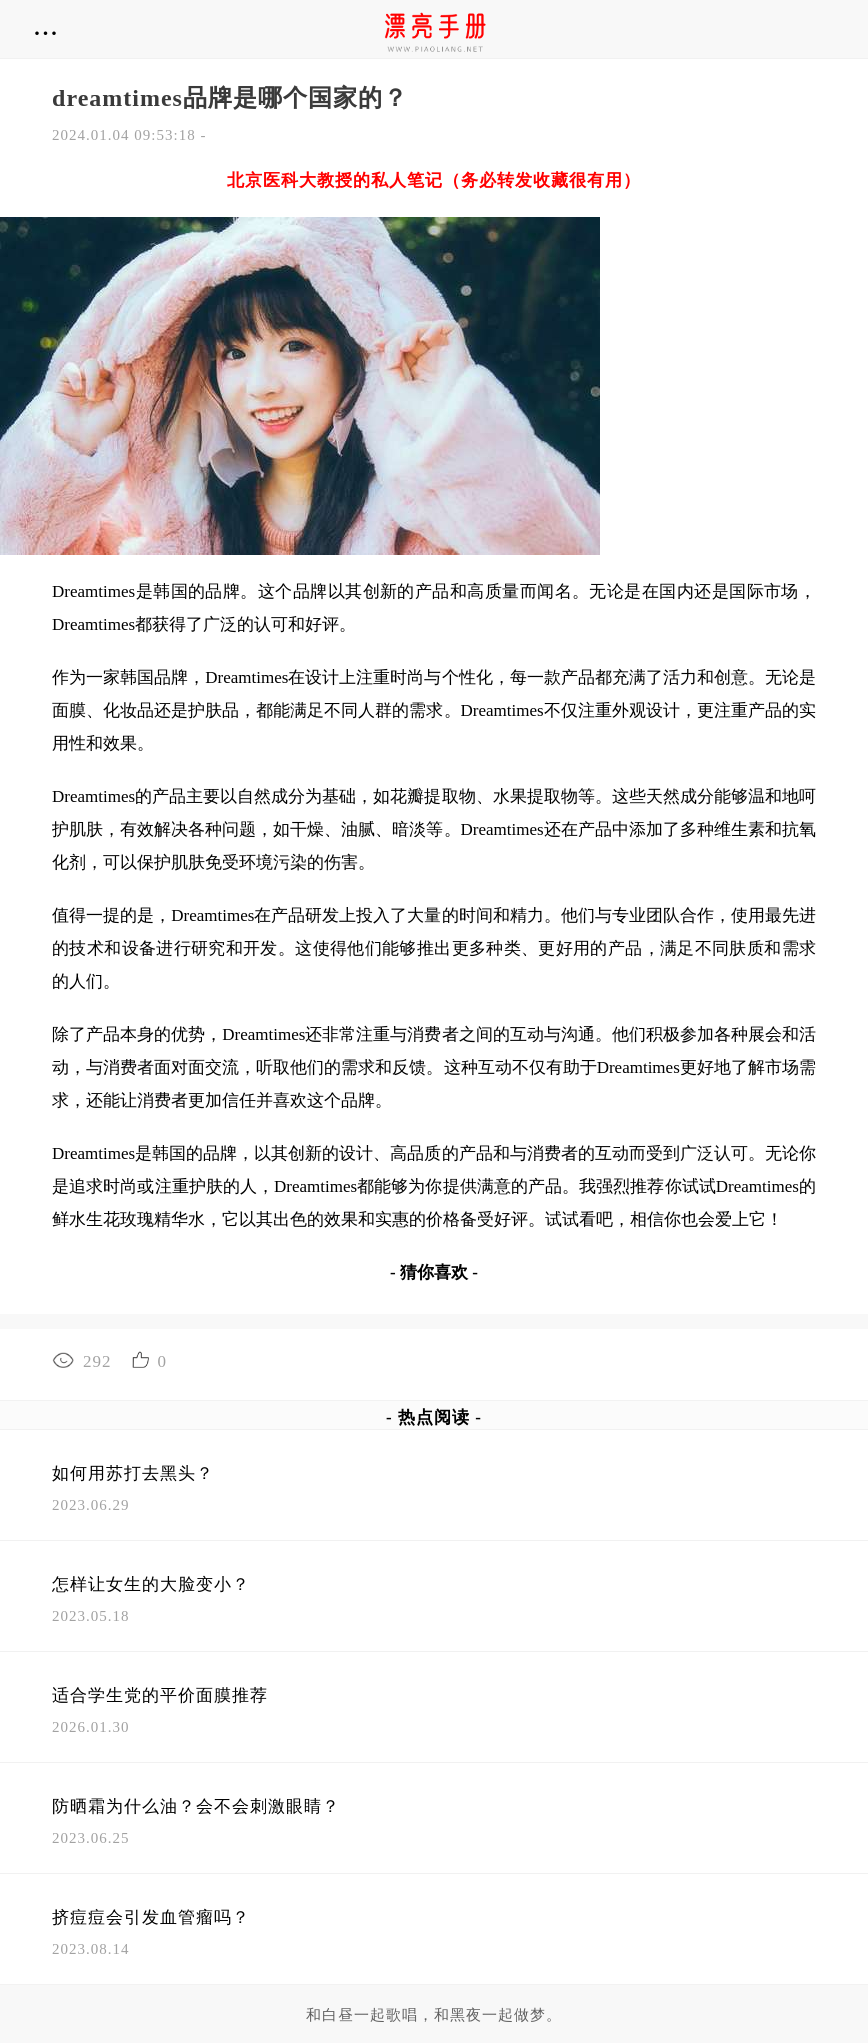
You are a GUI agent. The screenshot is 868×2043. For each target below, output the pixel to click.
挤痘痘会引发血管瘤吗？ (151, 1917)
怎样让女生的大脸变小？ (151, 1584)
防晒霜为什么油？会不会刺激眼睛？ (196, 1806)
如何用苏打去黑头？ (133, 1473)
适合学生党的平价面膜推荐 (160, 1695)
